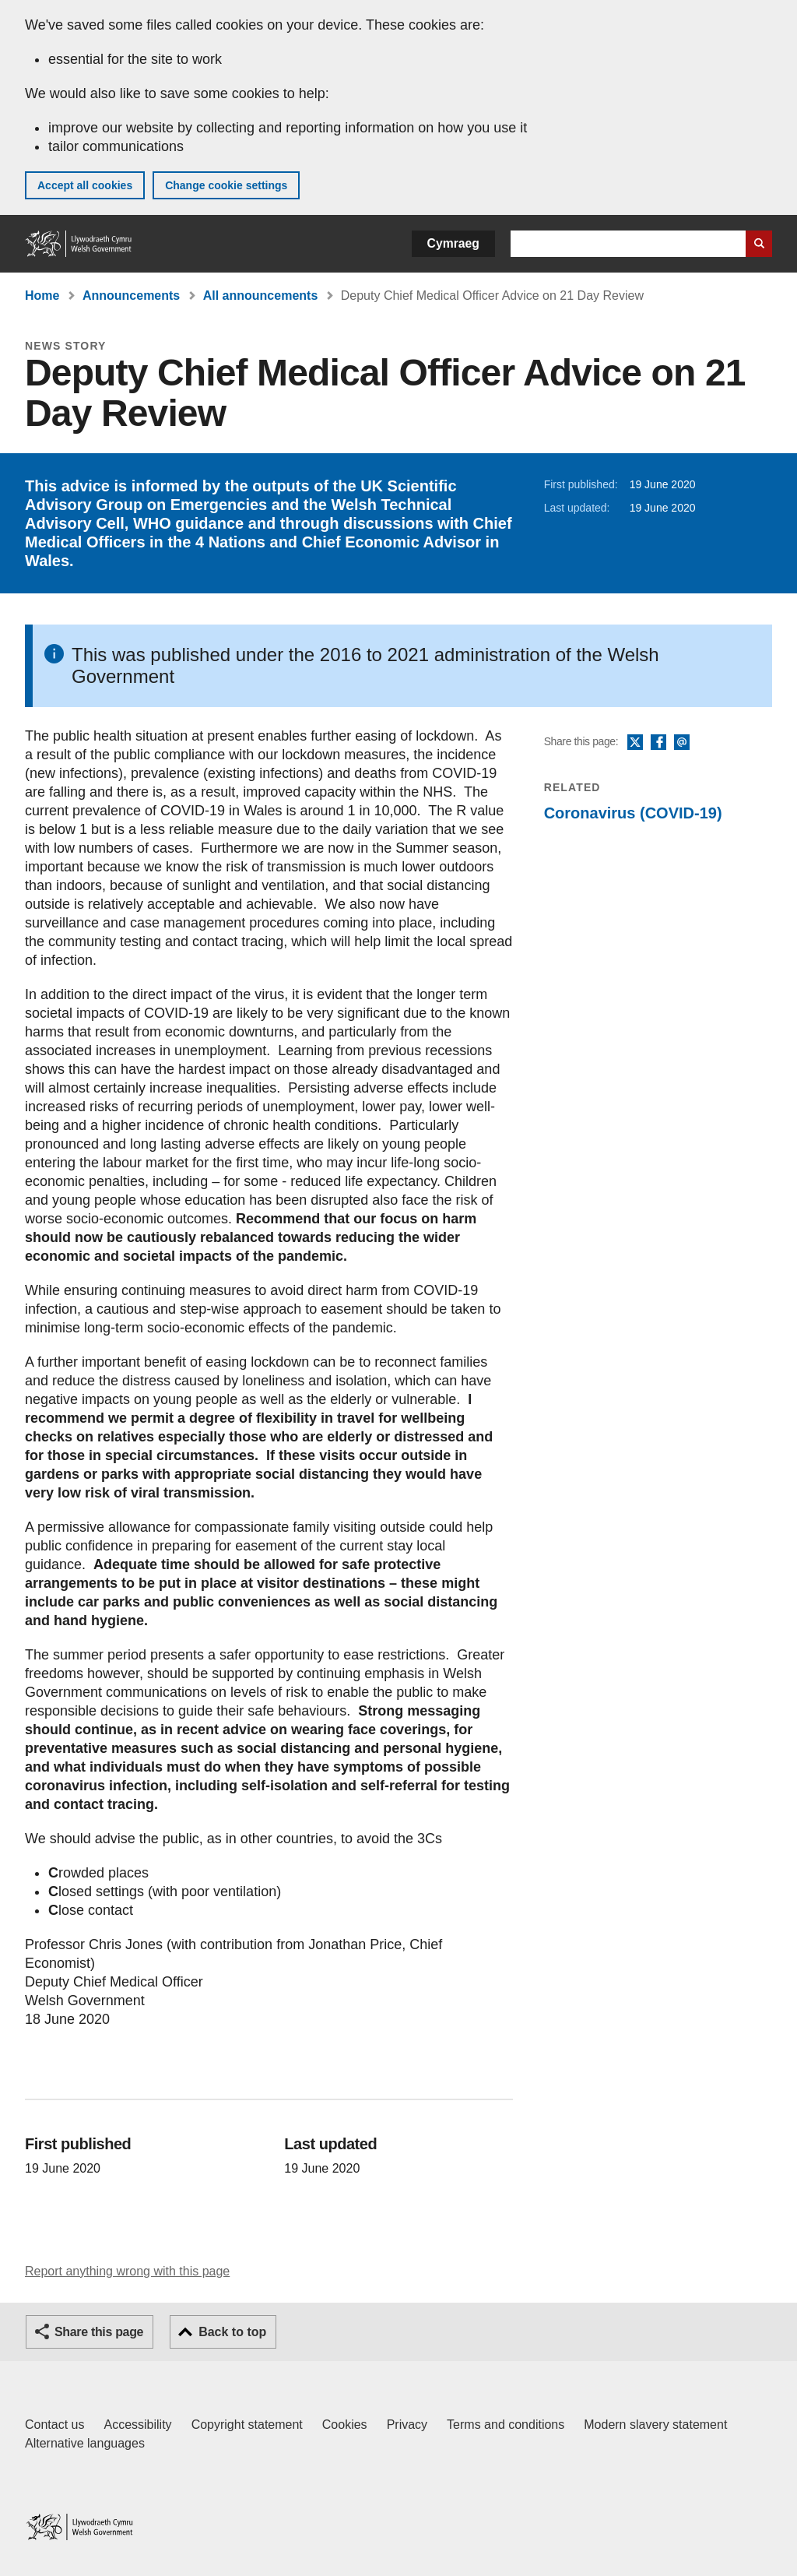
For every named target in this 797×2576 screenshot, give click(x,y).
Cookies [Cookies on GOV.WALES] (344, 2424)
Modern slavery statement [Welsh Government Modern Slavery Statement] (655, 2424)
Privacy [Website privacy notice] (407, 2424)
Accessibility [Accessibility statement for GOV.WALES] (137, 2424)
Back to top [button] (232, 2331)
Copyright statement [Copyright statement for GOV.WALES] (247, 2424)
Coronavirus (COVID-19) (633, 813)
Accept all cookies (84, 185)
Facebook (658, 742)
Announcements (131, 295)
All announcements (260, 295)
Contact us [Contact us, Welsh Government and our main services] (54, 2424)
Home (42, 295)
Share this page (98, 2331)
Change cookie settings (226, 185)
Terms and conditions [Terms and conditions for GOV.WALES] (505, 2424)
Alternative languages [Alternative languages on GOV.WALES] (85, 2443)
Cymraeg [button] (453, 243)
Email (682, 742)
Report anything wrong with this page (127, 2271)
